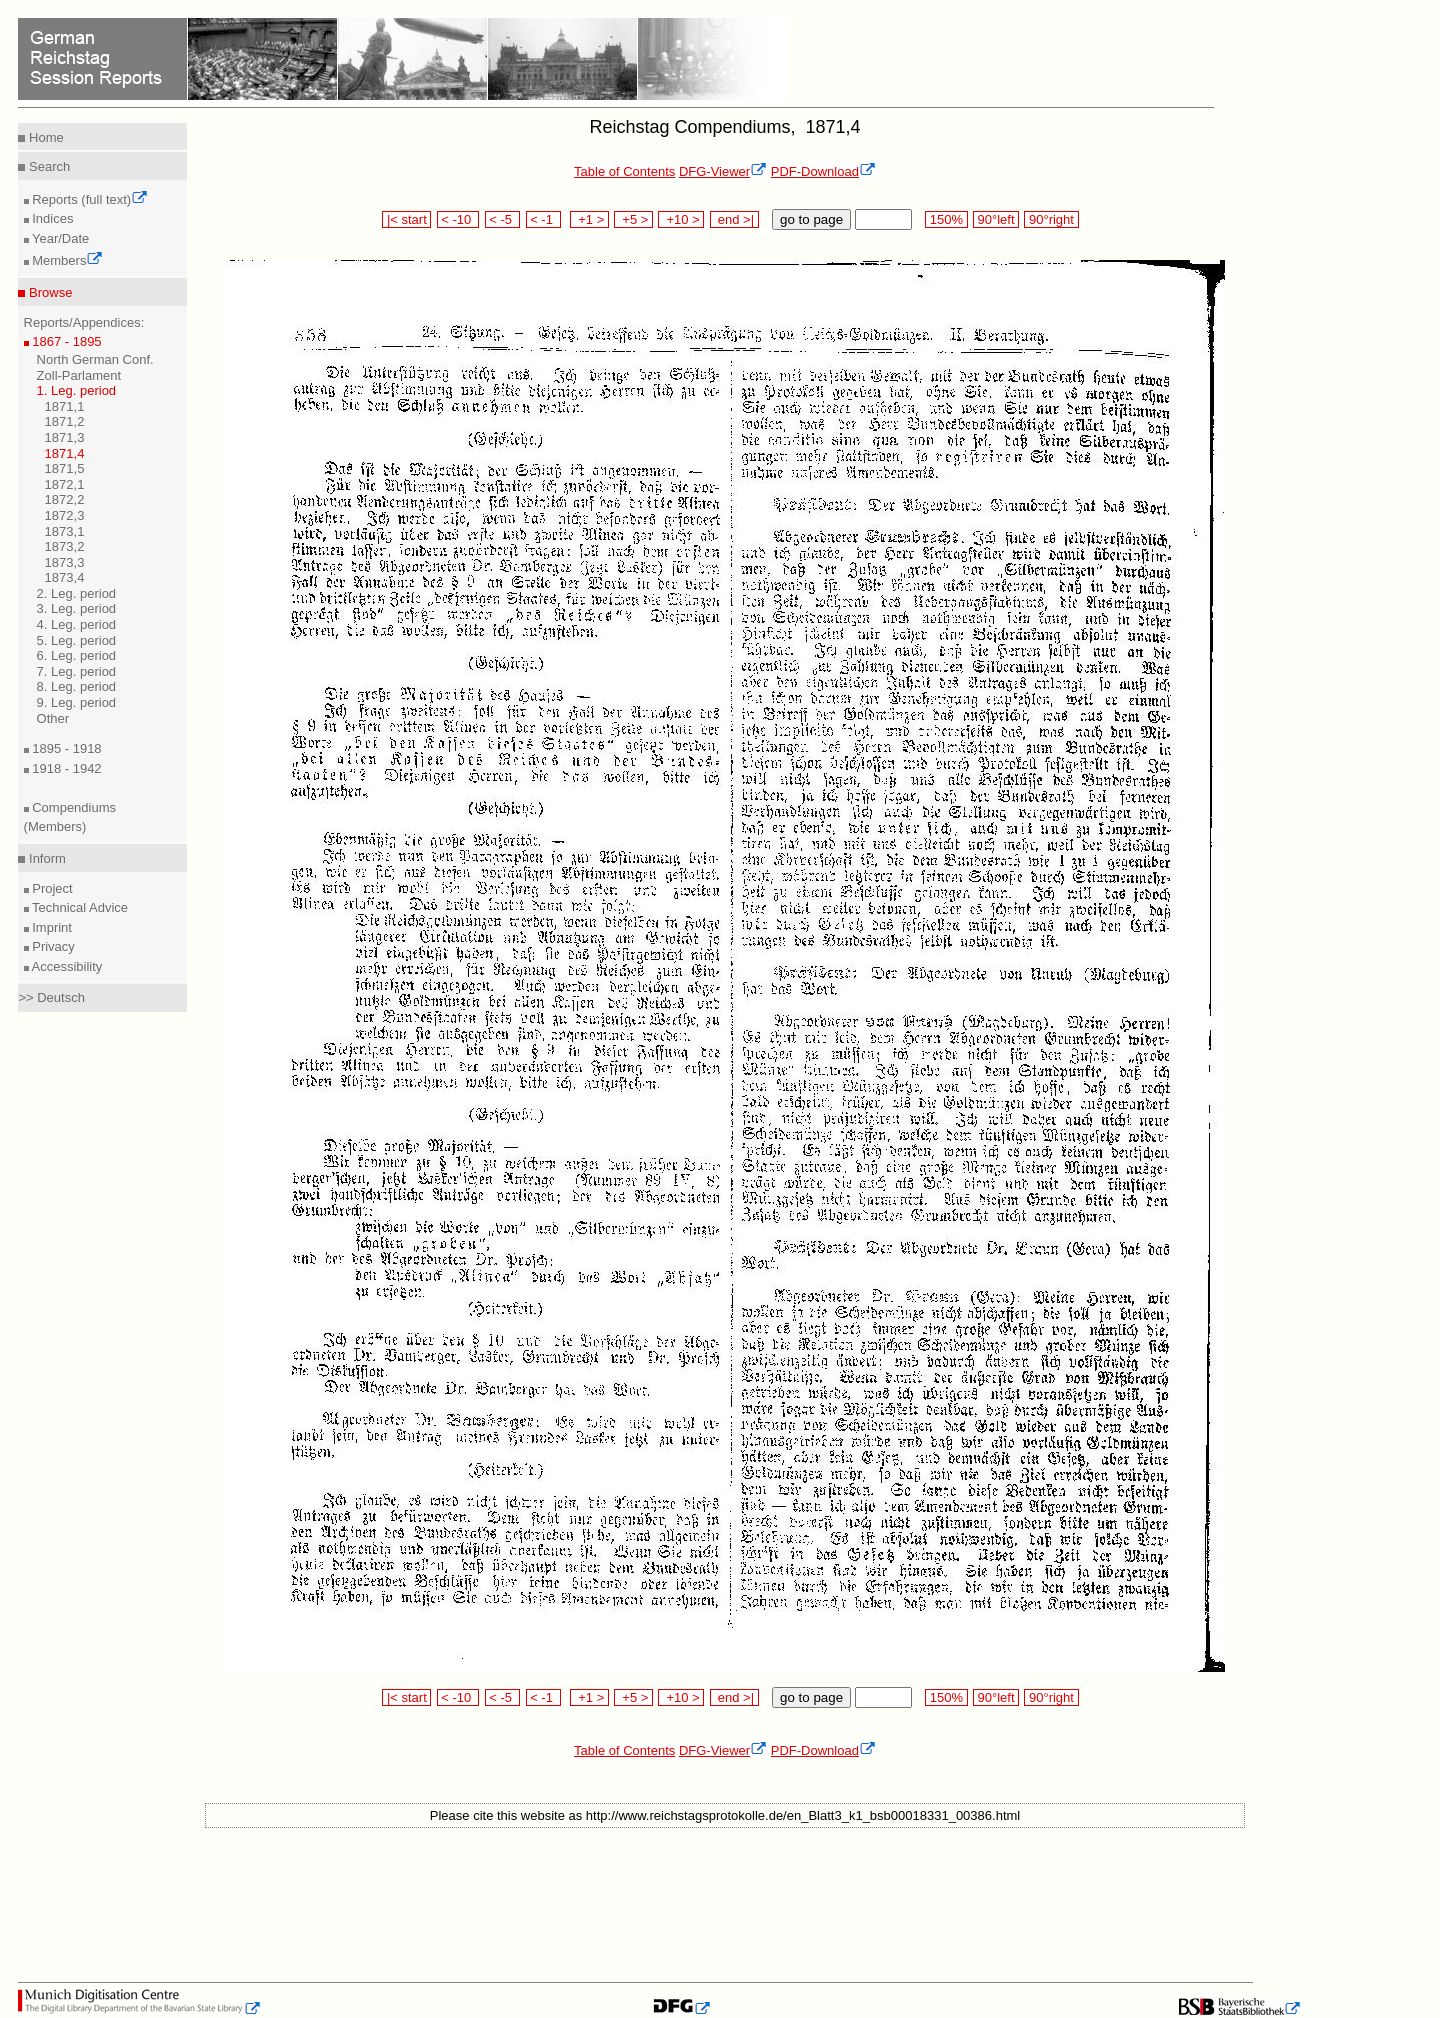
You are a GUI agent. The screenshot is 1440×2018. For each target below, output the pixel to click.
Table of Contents (624, 171)
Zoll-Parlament (79, 375)
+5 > (633, 219)
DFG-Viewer (723, 171)
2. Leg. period (77, 593)
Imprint (50, 927)
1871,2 (65, 421)
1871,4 (65, 453)
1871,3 (65, 437)
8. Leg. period (77, 686)
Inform (45, 858)
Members (66, 260)
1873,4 (65, 577)
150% (946, 219)
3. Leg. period (77, 608)
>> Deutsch (51, 997)
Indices (51, 218)
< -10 (458, 219)
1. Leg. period (77, 390)
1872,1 (65, 484)
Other (53, 718)
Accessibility (66, 966)
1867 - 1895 (65, 341)
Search (47, 166)
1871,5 (65, 468)
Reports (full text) (89, 199)
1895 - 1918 (65, 748)
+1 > (589, 219)
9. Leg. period (77, 702)
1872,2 (65, 499)
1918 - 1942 (65, 768)
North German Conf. (95, 359)
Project (51, 888)
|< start (406, 219)
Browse (48, 292)
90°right (1051, 219)
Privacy (52, 946)
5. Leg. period (77, 640)
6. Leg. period (77, 655)
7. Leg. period (77, 671)
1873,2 (65, 546)
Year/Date (59, 238)
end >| (734, 219)
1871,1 (65, 406)
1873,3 (65, 562)
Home (44, 137)
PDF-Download (823, 171)
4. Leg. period (77, 624)
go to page (811, 219)
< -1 (544, 219)
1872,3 (65, 515)
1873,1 (65, 531)
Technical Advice (79, 907)
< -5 (503, 219)
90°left (996, 219)
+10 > (681, 219)
